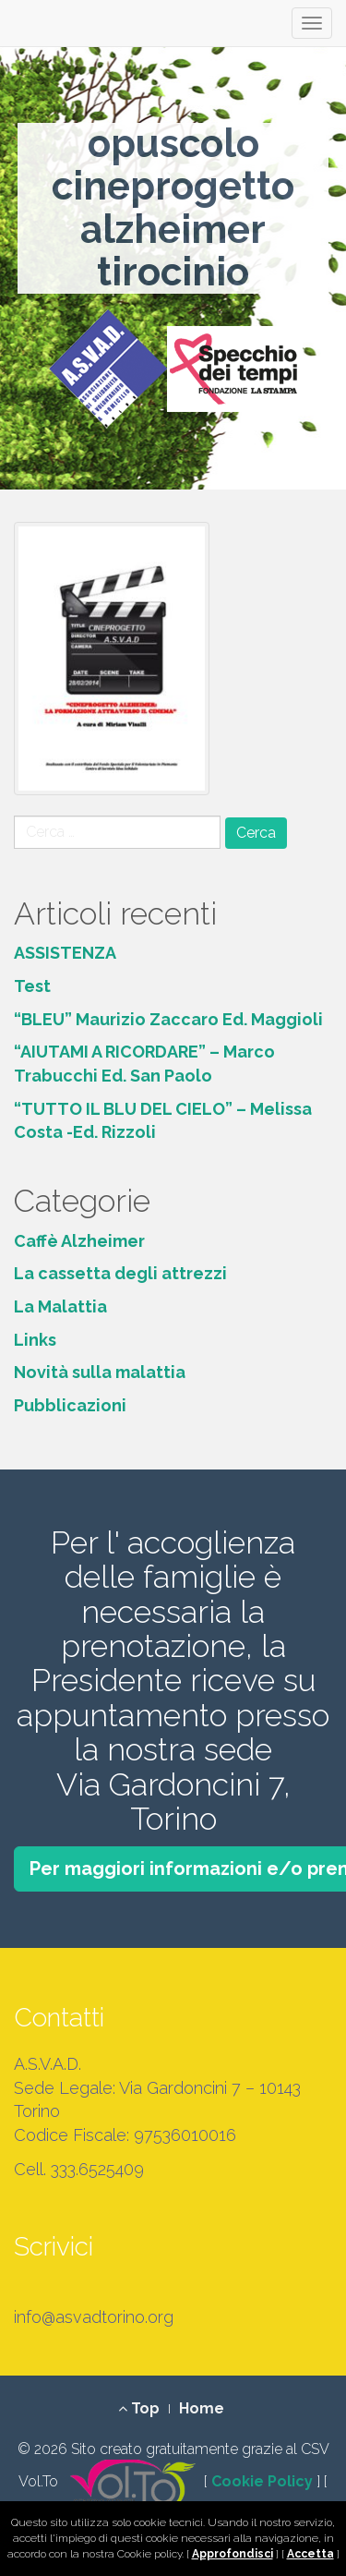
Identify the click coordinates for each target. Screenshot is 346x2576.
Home (201, 2408)
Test (32, 986)
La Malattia (60, 1306)
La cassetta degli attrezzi (120, 1273)
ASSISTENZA (65, 952)
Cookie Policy (262, 2482)
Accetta (310, 2553)
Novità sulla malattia (99, 1372)
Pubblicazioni (70, 1405)
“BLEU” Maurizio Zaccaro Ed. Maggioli (168, 1019)
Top (139, 2408)
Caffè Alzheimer (79, 1241)
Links (35, 1339)
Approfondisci (232, 2553)
